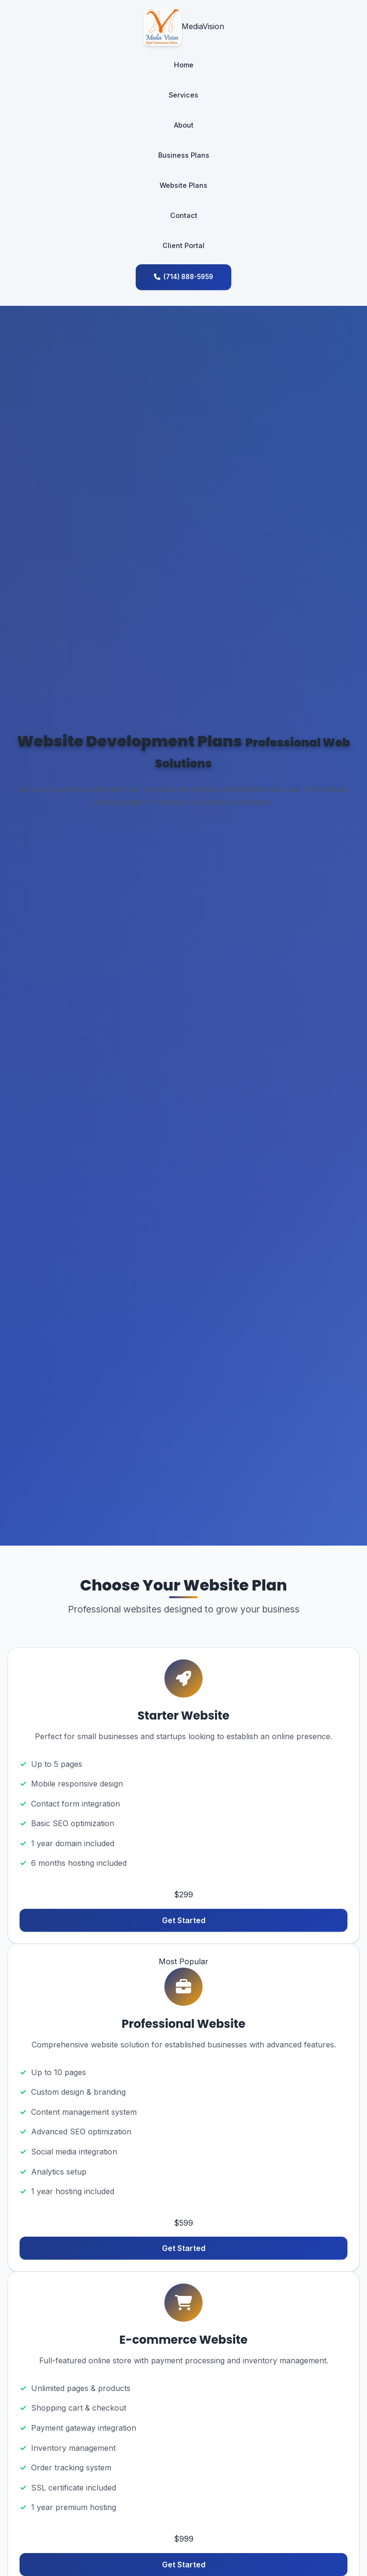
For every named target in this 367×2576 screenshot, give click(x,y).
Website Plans (183, 185)
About (184, 125)
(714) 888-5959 (183, 277)
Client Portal (183, 245)
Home (184, 65)
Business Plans (183, 155)
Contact (183, 215)
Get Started (183, 1920)
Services (183, 95)
